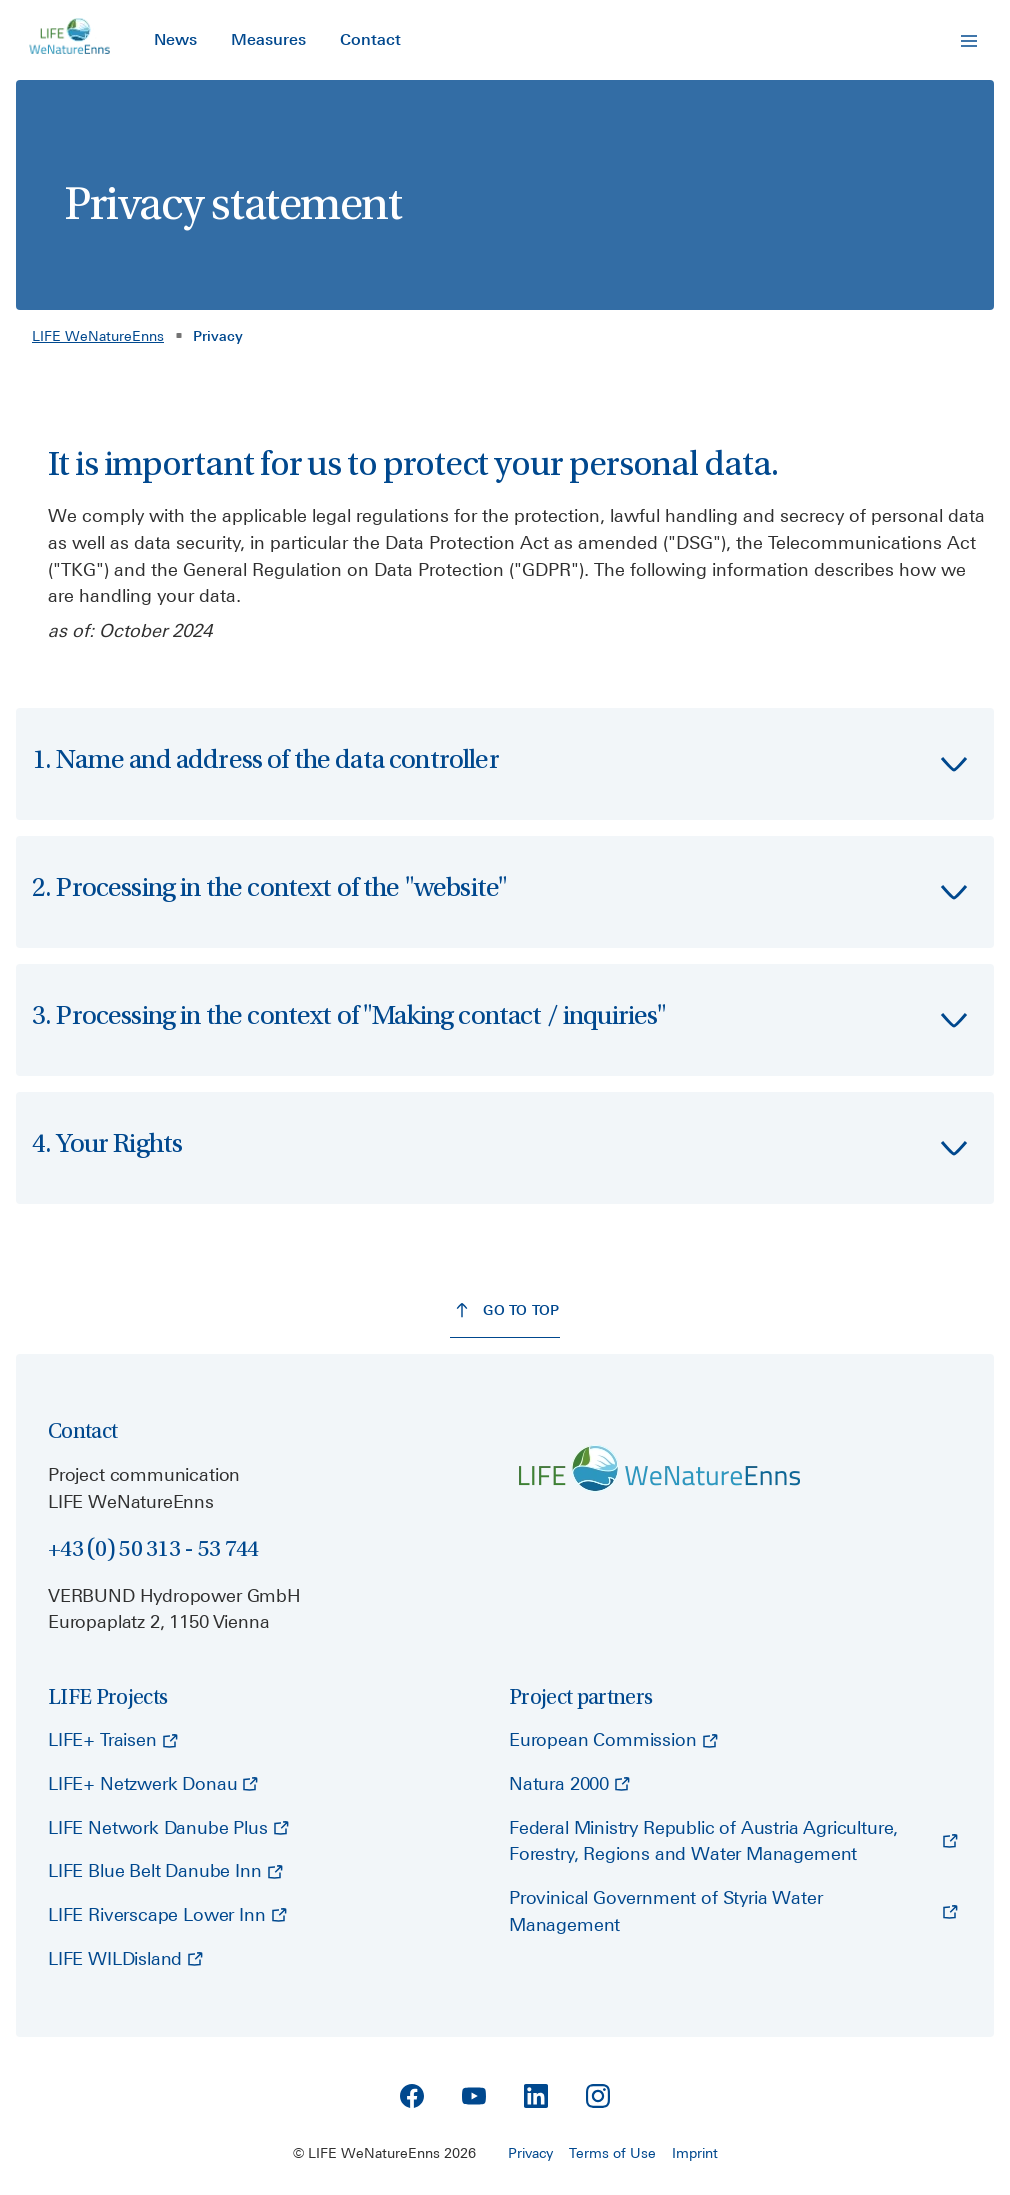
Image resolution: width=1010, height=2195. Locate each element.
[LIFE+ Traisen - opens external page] (113, 1741)
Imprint (695, 2153)
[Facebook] (412, 2096)
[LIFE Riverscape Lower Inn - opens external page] (167, 1916)
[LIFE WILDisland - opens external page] (125, 1960)
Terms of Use (612, 2153)
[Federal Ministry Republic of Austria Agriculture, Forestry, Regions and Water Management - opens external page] (733, 1842)
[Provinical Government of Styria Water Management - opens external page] (733, 1912)
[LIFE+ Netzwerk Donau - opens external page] (153, 1785)
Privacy (530, 2153)
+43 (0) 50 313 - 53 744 (153, 1548)
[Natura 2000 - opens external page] (569, 1785)
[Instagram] (598, 2096)
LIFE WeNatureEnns (98, 336)
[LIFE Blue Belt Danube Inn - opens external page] (165, 1872)
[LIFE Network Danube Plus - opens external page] (168, 1829)
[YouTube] (474, 2096)
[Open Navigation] (969, 41)
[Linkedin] (536, 2096)
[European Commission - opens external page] (613, 1741)
